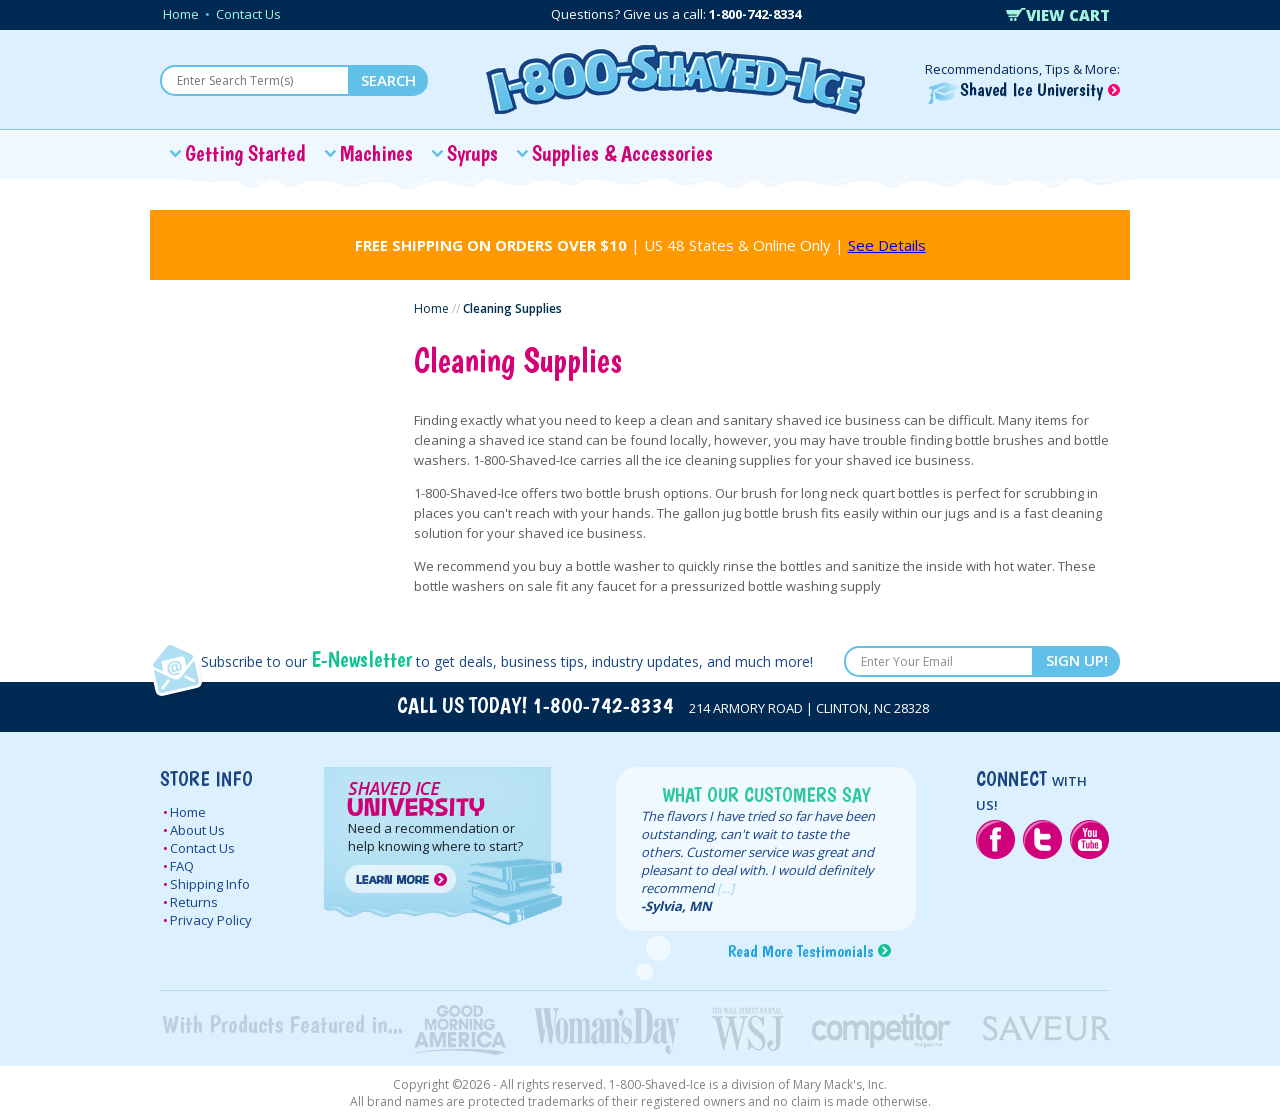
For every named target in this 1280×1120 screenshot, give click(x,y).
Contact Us (248, 14)
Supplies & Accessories (622, 153)
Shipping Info (210, 884)
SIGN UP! (1077, 660)
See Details (887, 245)
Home (181, 14)
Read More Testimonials (800, 951)
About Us (197, 830)
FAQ (182, 866)
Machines (376, 153)
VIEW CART (1058, 15)
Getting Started (245, 153)
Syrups (472, 153)
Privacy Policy (211, 920)
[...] (725, 888)
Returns (194, 902)
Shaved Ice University (1024, 89)
